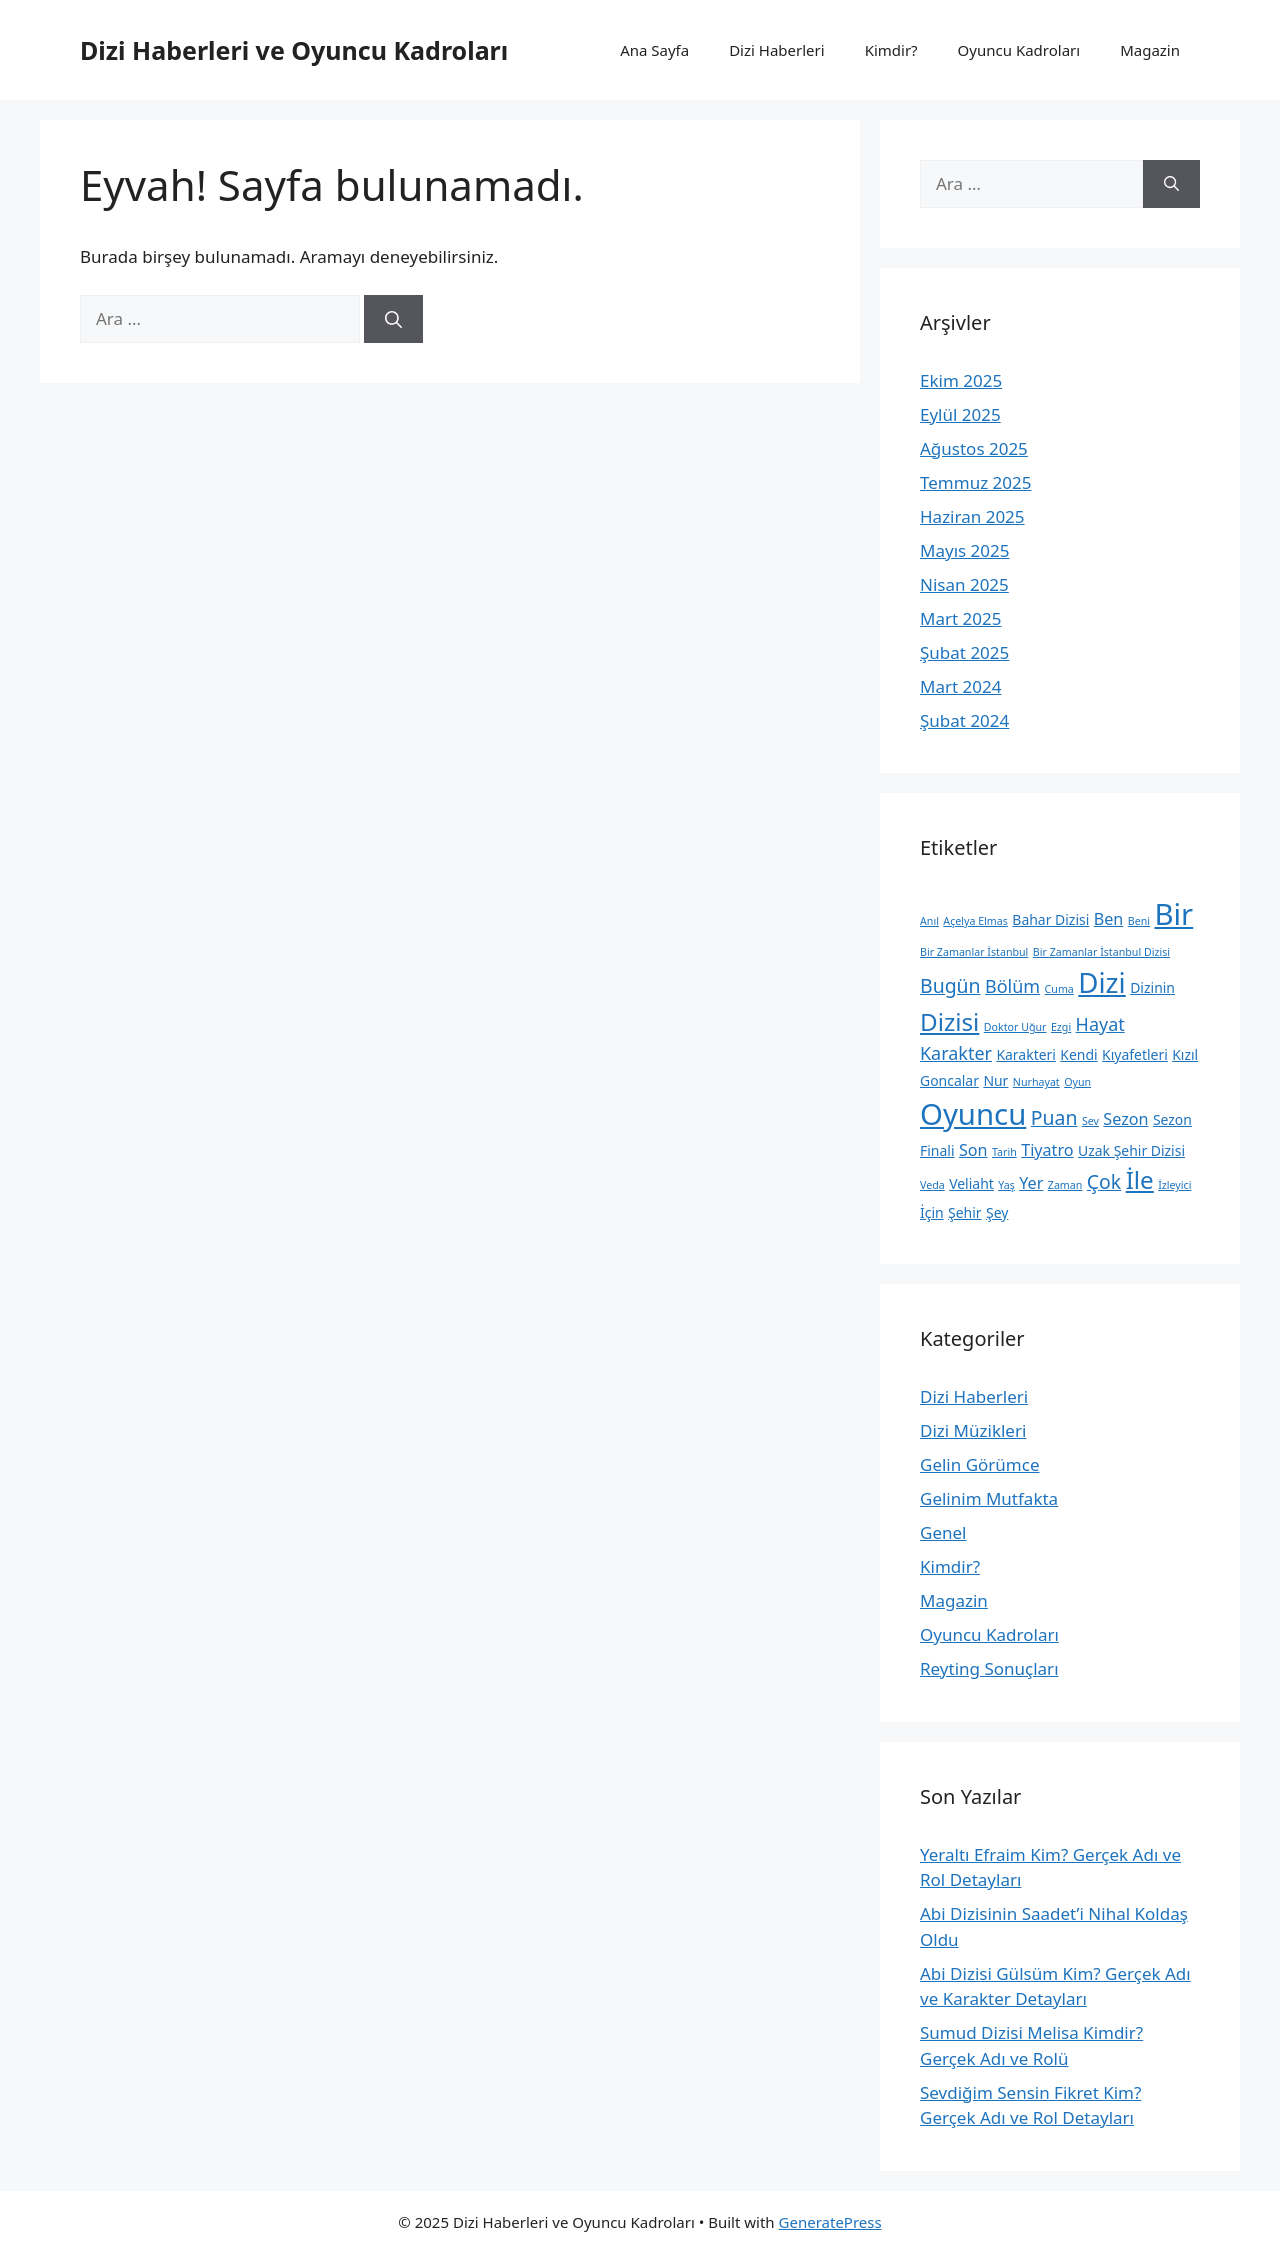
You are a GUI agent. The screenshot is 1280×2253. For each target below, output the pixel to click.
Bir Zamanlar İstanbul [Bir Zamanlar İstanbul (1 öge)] (974, 952)
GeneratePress (830, 2222)
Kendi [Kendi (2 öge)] (1078, 1054)
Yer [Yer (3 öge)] (1031, 1183)
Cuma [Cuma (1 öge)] (1059, 989)
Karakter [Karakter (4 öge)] (956, 1053)
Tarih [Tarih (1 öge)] (1004, 1152)
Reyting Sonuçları (989, 1668)
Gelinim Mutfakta (989, 1498)
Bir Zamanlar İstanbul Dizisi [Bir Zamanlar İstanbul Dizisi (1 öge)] (1101, 952)
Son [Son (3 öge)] (973, 1150)
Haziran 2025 (972, 516)
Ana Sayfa (654, 50)
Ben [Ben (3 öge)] (1109, 919)
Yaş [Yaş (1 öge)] (1006, 1185)
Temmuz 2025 (975, 482)
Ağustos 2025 (974, 448)
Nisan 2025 (964, 584)
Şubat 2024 (964, 720)
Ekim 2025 (961, 380)
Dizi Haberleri (776, 50)
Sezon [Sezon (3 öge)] (1125, 1119)
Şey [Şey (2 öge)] (997, 1212)
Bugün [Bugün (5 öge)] (950, 985)
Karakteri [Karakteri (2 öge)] (1026, 1054)
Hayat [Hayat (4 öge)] (1100, 1024)
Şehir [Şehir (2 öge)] (965, 1212)
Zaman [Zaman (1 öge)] (1065, 1185)
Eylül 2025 (960, 414)
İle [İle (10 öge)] (1140, 1179)
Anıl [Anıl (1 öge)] (929, 921)
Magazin (1150, 50)
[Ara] (393, 319)
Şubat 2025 (964, 652)
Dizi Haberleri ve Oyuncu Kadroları (294, 50)
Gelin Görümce (980, 1464)
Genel (943, 1532)
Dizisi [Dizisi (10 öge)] (949, 1021)
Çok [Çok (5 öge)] (1104, 1181)
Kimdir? (891, 50)
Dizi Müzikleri (973, 1430)
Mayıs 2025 (964, 550)
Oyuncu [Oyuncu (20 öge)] (973, 1114)
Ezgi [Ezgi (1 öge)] (1061, 1027)
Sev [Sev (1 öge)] (1090, 1121)
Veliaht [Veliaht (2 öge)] (971, 1183)
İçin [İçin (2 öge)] (932, 1212)
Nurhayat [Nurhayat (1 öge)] (1036, 1082)
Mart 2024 (960, 686)
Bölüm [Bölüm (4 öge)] (1012, 986)
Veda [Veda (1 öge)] (932, 1185)
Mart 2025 (960, 618)
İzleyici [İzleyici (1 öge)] (1174, 1185)
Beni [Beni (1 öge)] (1139, 921)
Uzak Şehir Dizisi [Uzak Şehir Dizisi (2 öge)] (1131, 1150)
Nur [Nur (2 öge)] (995, 1080)
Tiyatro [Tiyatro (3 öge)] (1047, 1150)
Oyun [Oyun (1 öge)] (1077, 1082)
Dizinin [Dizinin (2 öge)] (1152, 987)
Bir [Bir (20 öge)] (1173, 914)
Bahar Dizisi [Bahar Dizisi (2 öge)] (1050, 919)
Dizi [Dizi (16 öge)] (1102, 982)
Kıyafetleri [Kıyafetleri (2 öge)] (1135, 1054)
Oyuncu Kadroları (1019, 50)
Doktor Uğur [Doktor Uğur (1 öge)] (1015, 1027)
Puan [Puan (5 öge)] (1054, 1117)
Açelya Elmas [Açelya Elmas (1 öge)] (975, 921)
